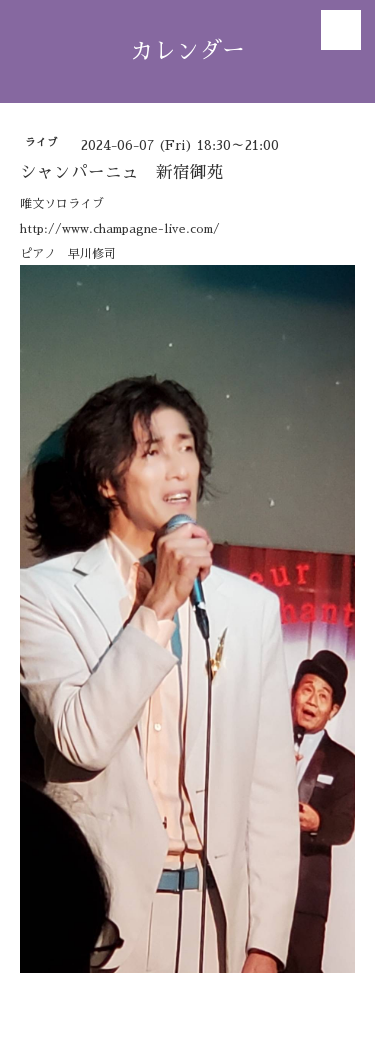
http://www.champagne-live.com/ (120, 229)
